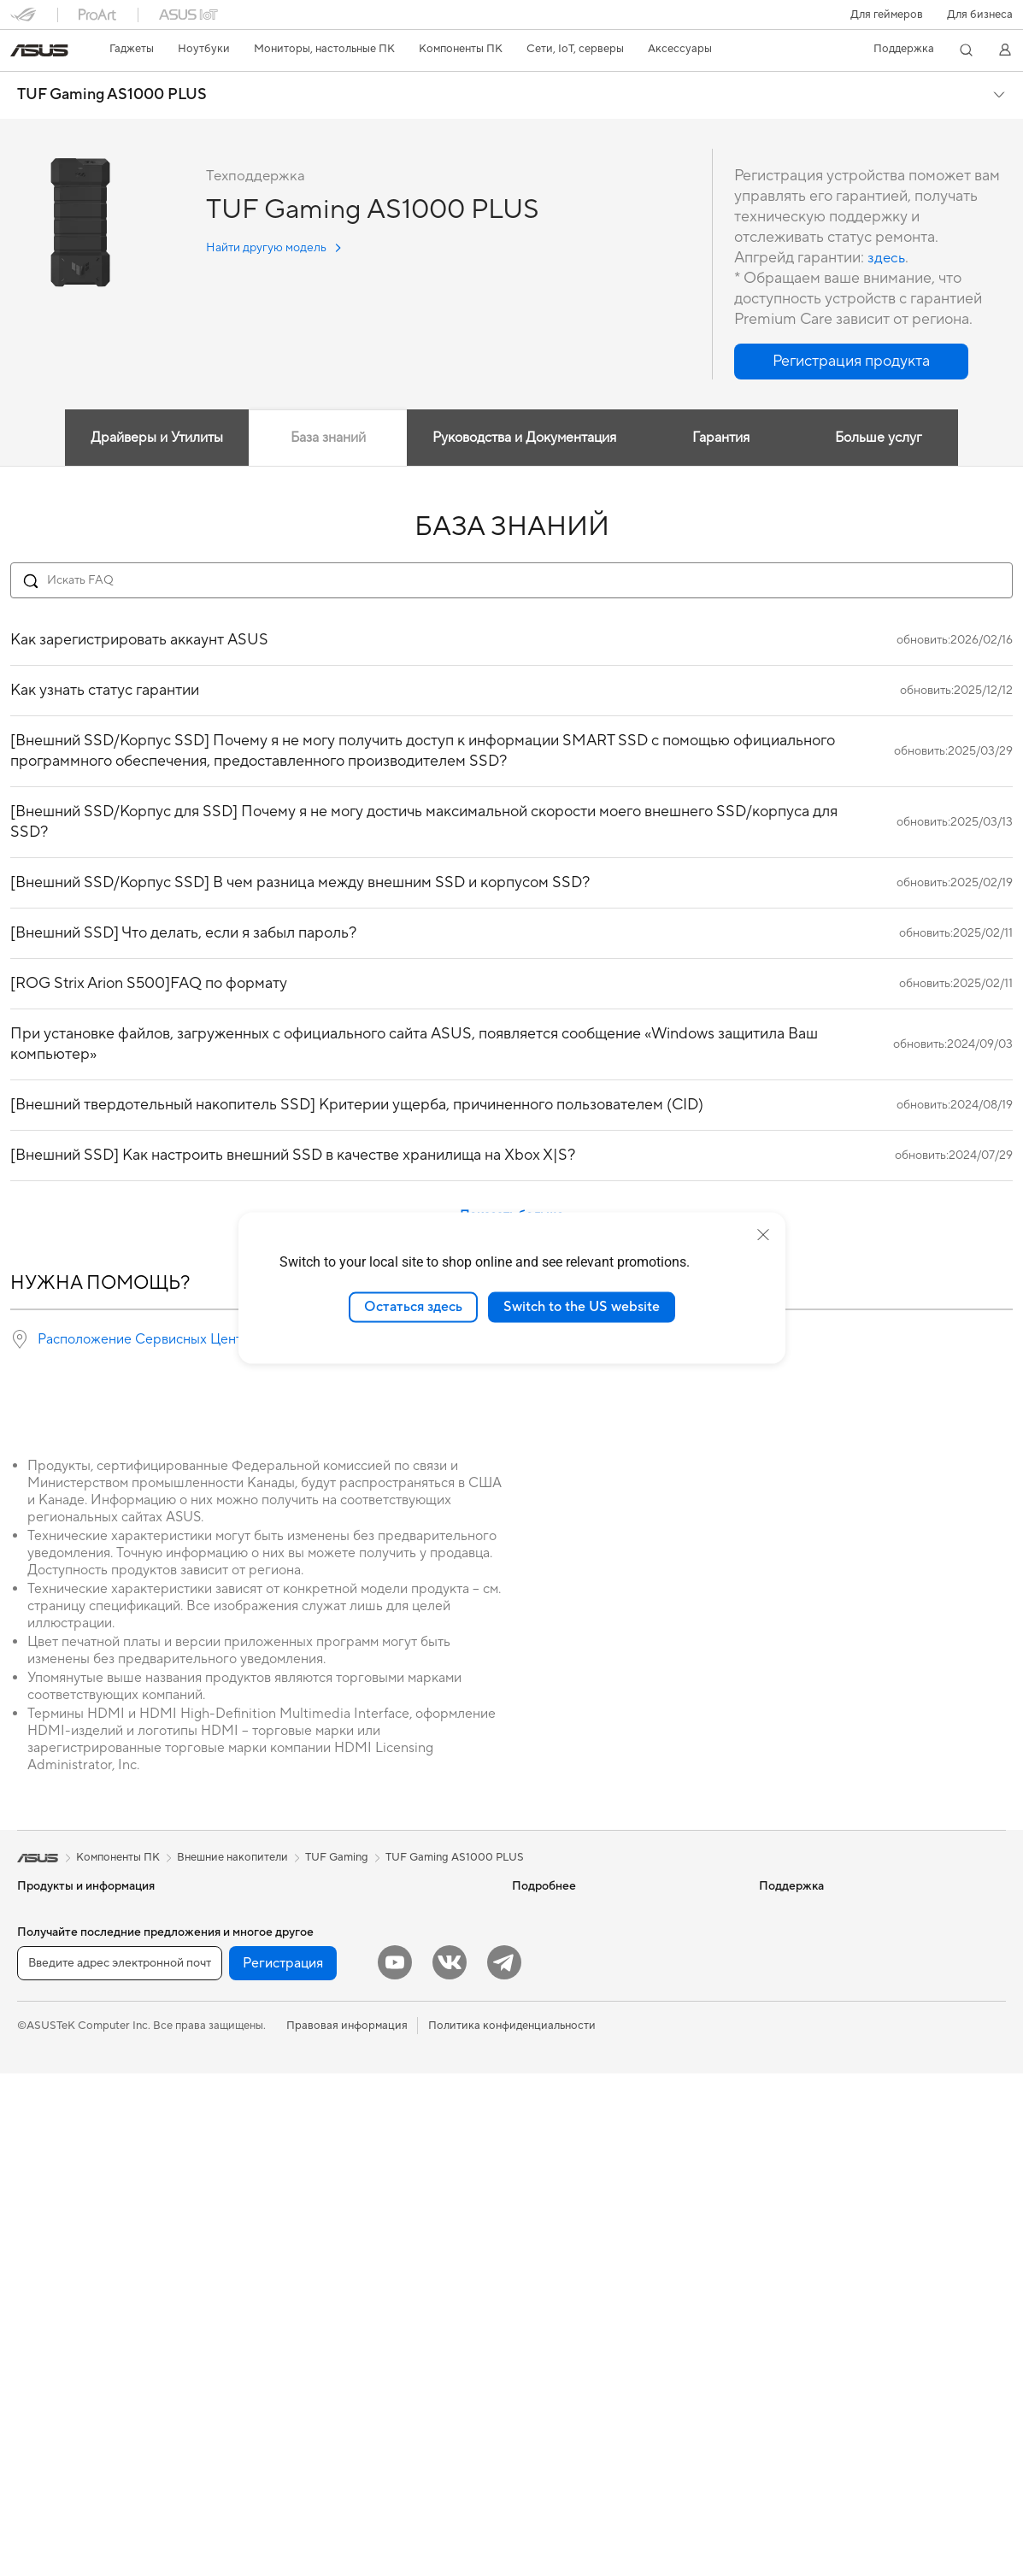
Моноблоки (48, 2196)
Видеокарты (293, 1911)
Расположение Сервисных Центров (151, 1339)
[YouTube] (395, 2465)
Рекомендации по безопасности (596, 2271)
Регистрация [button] (283, 2465)
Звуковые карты (303, 1962)
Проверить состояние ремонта (593, 2168)
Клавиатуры (293, 2195)
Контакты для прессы (815, 1962)
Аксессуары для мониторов (333, 2400)
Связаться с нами (557, 2245)
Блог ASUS (540, 1937)
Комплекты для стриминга (329, 2272)
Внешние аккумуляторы (323, 2374)
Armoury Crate (550, 2065)
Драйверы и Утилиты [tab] (153, 437)
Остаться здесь (413, 1306)
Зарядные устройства (318, 2323)
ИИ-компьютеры (555, 1911)
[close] (763, 1235)
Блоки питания (300, 1937)
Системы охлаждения (74, 2376)
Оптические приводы (317, 1988)
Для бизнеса (980, 14)
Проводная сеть (302, 2143)
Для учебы (45, 2066)
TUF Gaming (336, 1857)
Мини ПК (41, 2298)
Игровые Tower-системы (81, 2247)
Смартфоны (48, 1937)
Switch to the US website (581, 1306)
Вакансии (784, 1988)
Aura (524, 2090)
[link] (39, 50)
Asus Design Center (561, 1962)
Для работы (48, 2015)
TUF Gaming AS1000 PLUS (112, 94)
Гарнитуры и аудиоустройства (341, 2246)
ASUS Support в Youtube (575, 2296)
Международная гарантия (580, 2143)
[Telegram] (504, 2465)
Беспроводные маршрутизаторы (346, 2091)
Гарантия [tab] (721, 437)
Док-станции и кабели (320, 2348)
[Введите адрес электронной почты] (119, 2466)
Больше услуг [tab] (882, 437)
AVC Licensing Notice (566, 2013)
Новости (782, 1911)
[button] (886, 14)
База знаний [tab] (325, 437)
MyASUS (535, 2322)
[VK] (449, 2465)
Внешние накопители (316, 2013)
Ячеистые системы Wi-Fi (325, 2117)
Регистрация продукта (571, 2219)
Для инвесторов (801, 1937)
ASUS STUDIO (549, 1988)
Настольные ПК (58, 2221)
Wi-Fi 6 (279, 2066)
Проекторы (47, 2170)
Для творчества (58, 2041)
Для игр (37, 2092)
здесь (887, 258)
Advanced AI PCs (556, 2039)
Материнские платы (69, 2350)
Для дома (41, 1990)
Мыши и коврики (306, 2220)
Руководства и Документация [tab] (523, 437)
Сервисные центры (562, 2194)
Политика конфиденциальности (512, 2528)
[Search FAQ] (511, 580)
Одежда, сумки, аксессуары (334, 2297)
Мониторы (45, 2144)
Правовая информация (347, 2528)
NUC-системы (54, 2272)
